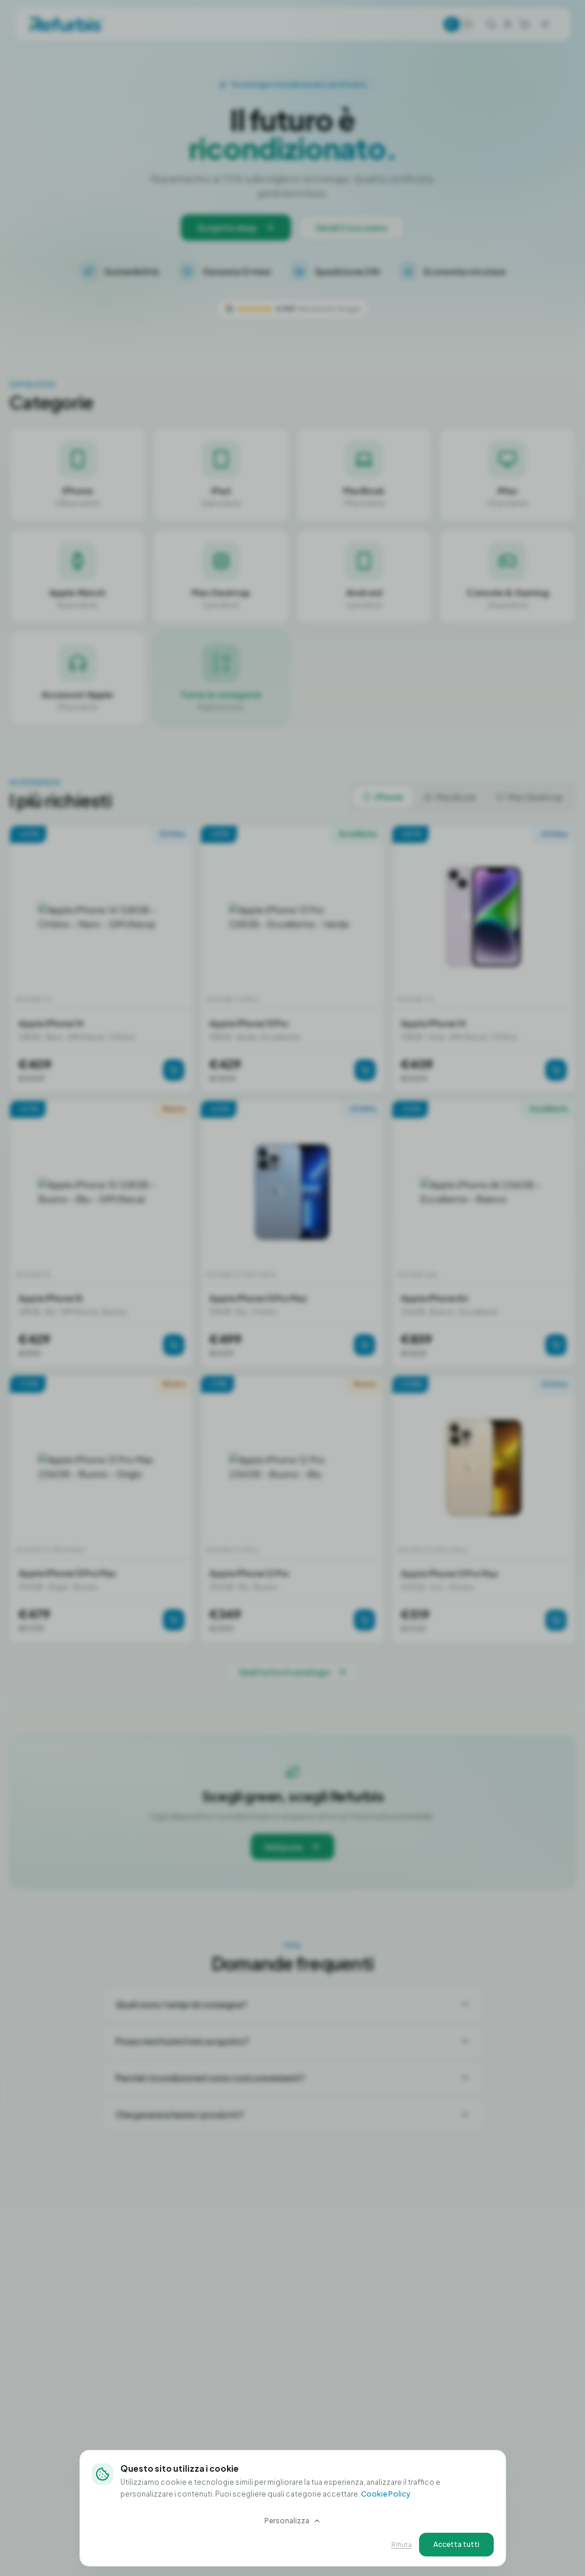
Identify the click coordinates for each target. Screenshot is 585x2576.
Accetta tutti (456, 2544)
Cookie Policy (385, 2494)
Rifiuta (401, 2544)
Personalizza (292, 2520)
